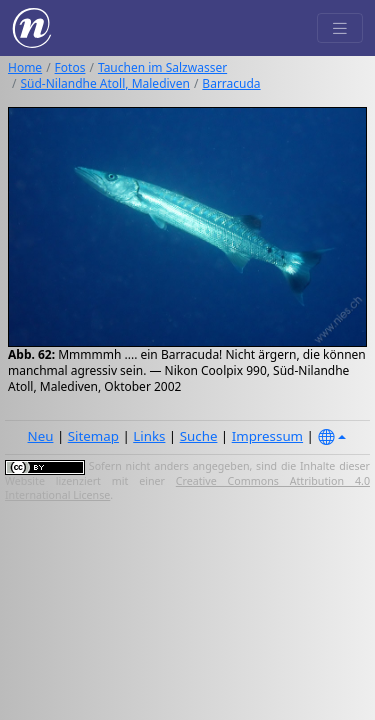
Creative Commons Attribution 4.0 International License (187, 488)
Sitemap (93, 436)
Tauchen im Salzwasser (162, 67)
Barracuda (231, 83)
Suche (199, 436)
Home (25, 67)
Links (149, 436)
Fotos (70, 67)
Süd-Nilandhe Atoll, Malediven (104, 83)
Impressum (267, 436)
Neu (41, 436)
